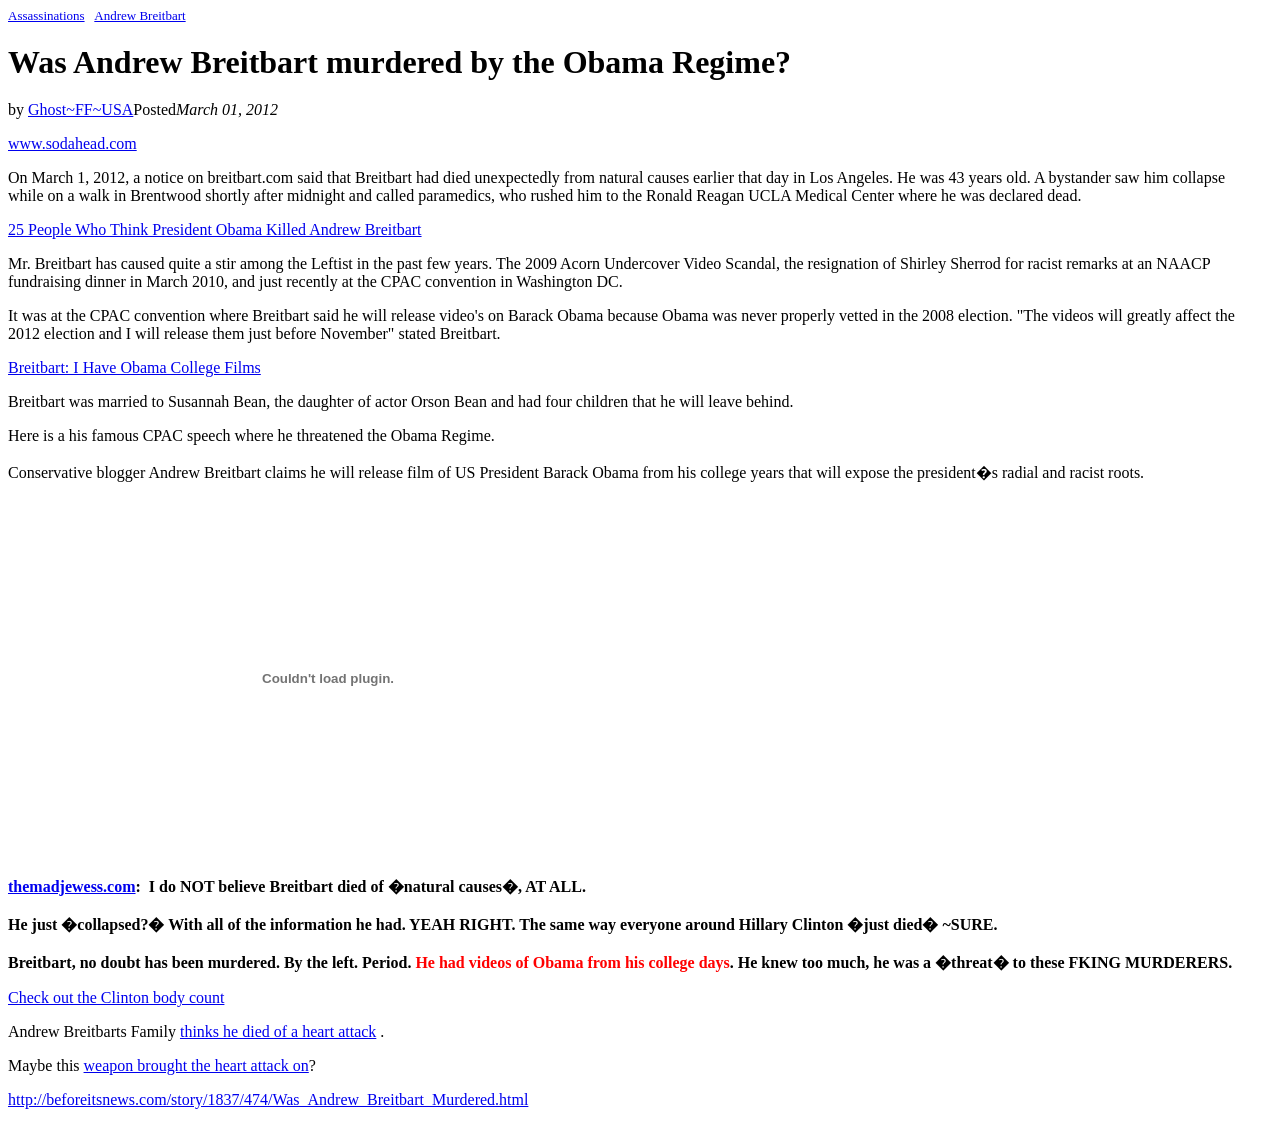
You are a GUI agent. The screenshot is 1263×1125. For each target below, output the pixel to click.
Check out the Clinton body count (116, 997)
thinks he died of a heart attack (278, 1031)
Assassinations (46, 15)
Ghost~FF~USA (80, 109)
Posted (154, 109)
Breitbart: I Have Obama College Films (134, 367)
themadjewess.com (72, 886)
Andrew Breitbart (139, 15)
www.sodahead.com (72, 143)
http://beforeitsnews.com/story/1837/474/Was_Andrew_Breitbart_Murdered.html (268, 1099)
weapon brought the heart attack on (196, 1065)
